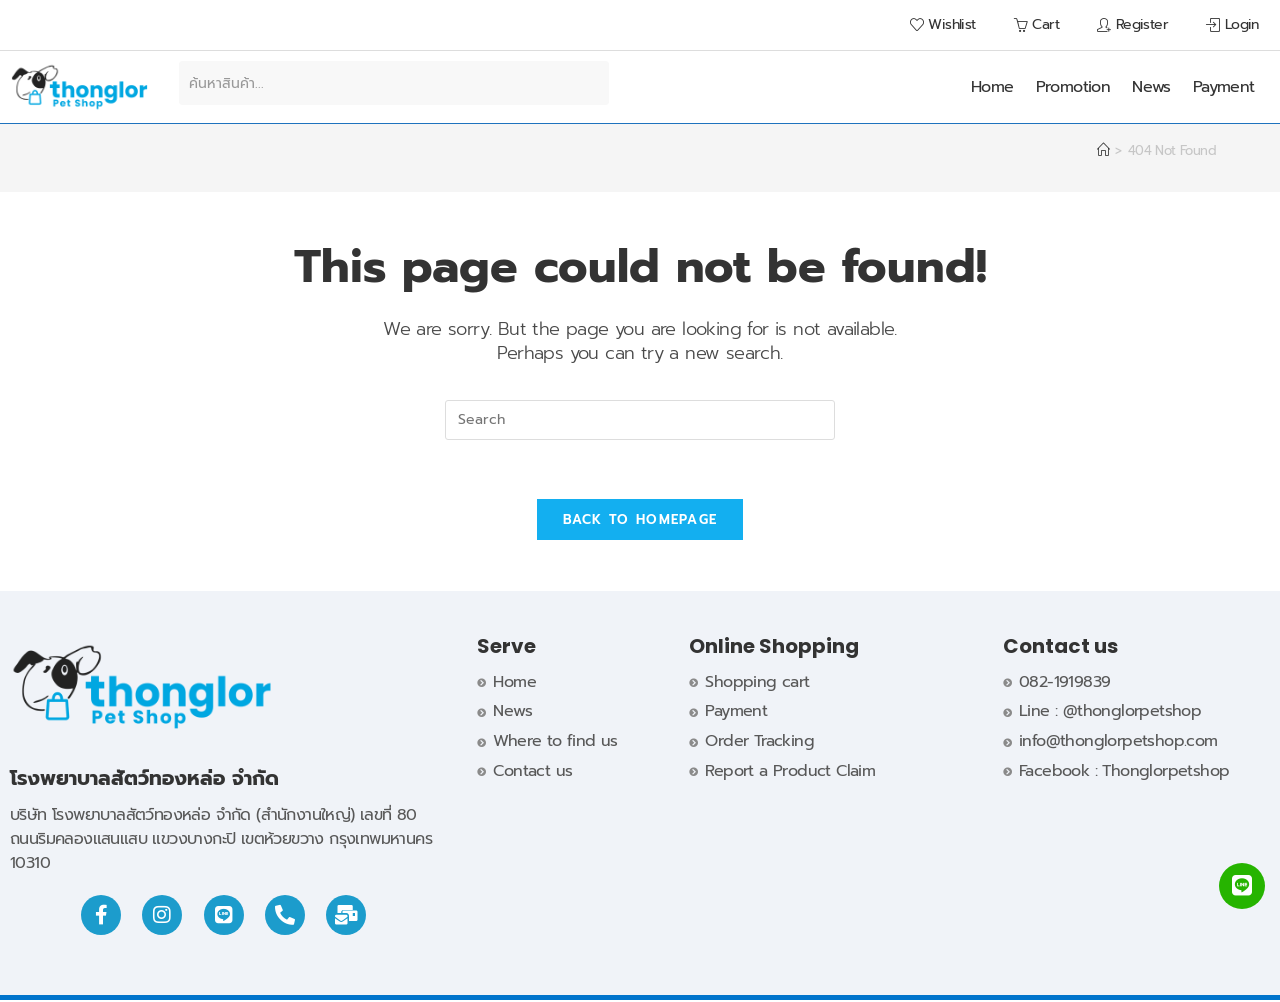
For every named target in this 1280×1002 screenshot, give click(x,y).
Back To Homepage (640, 521)
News (1151, 87)
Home (992, 87)
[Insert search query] (640, 420)
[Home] (1103, 150)
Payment (1224, 87)
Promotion (1073, 87)
